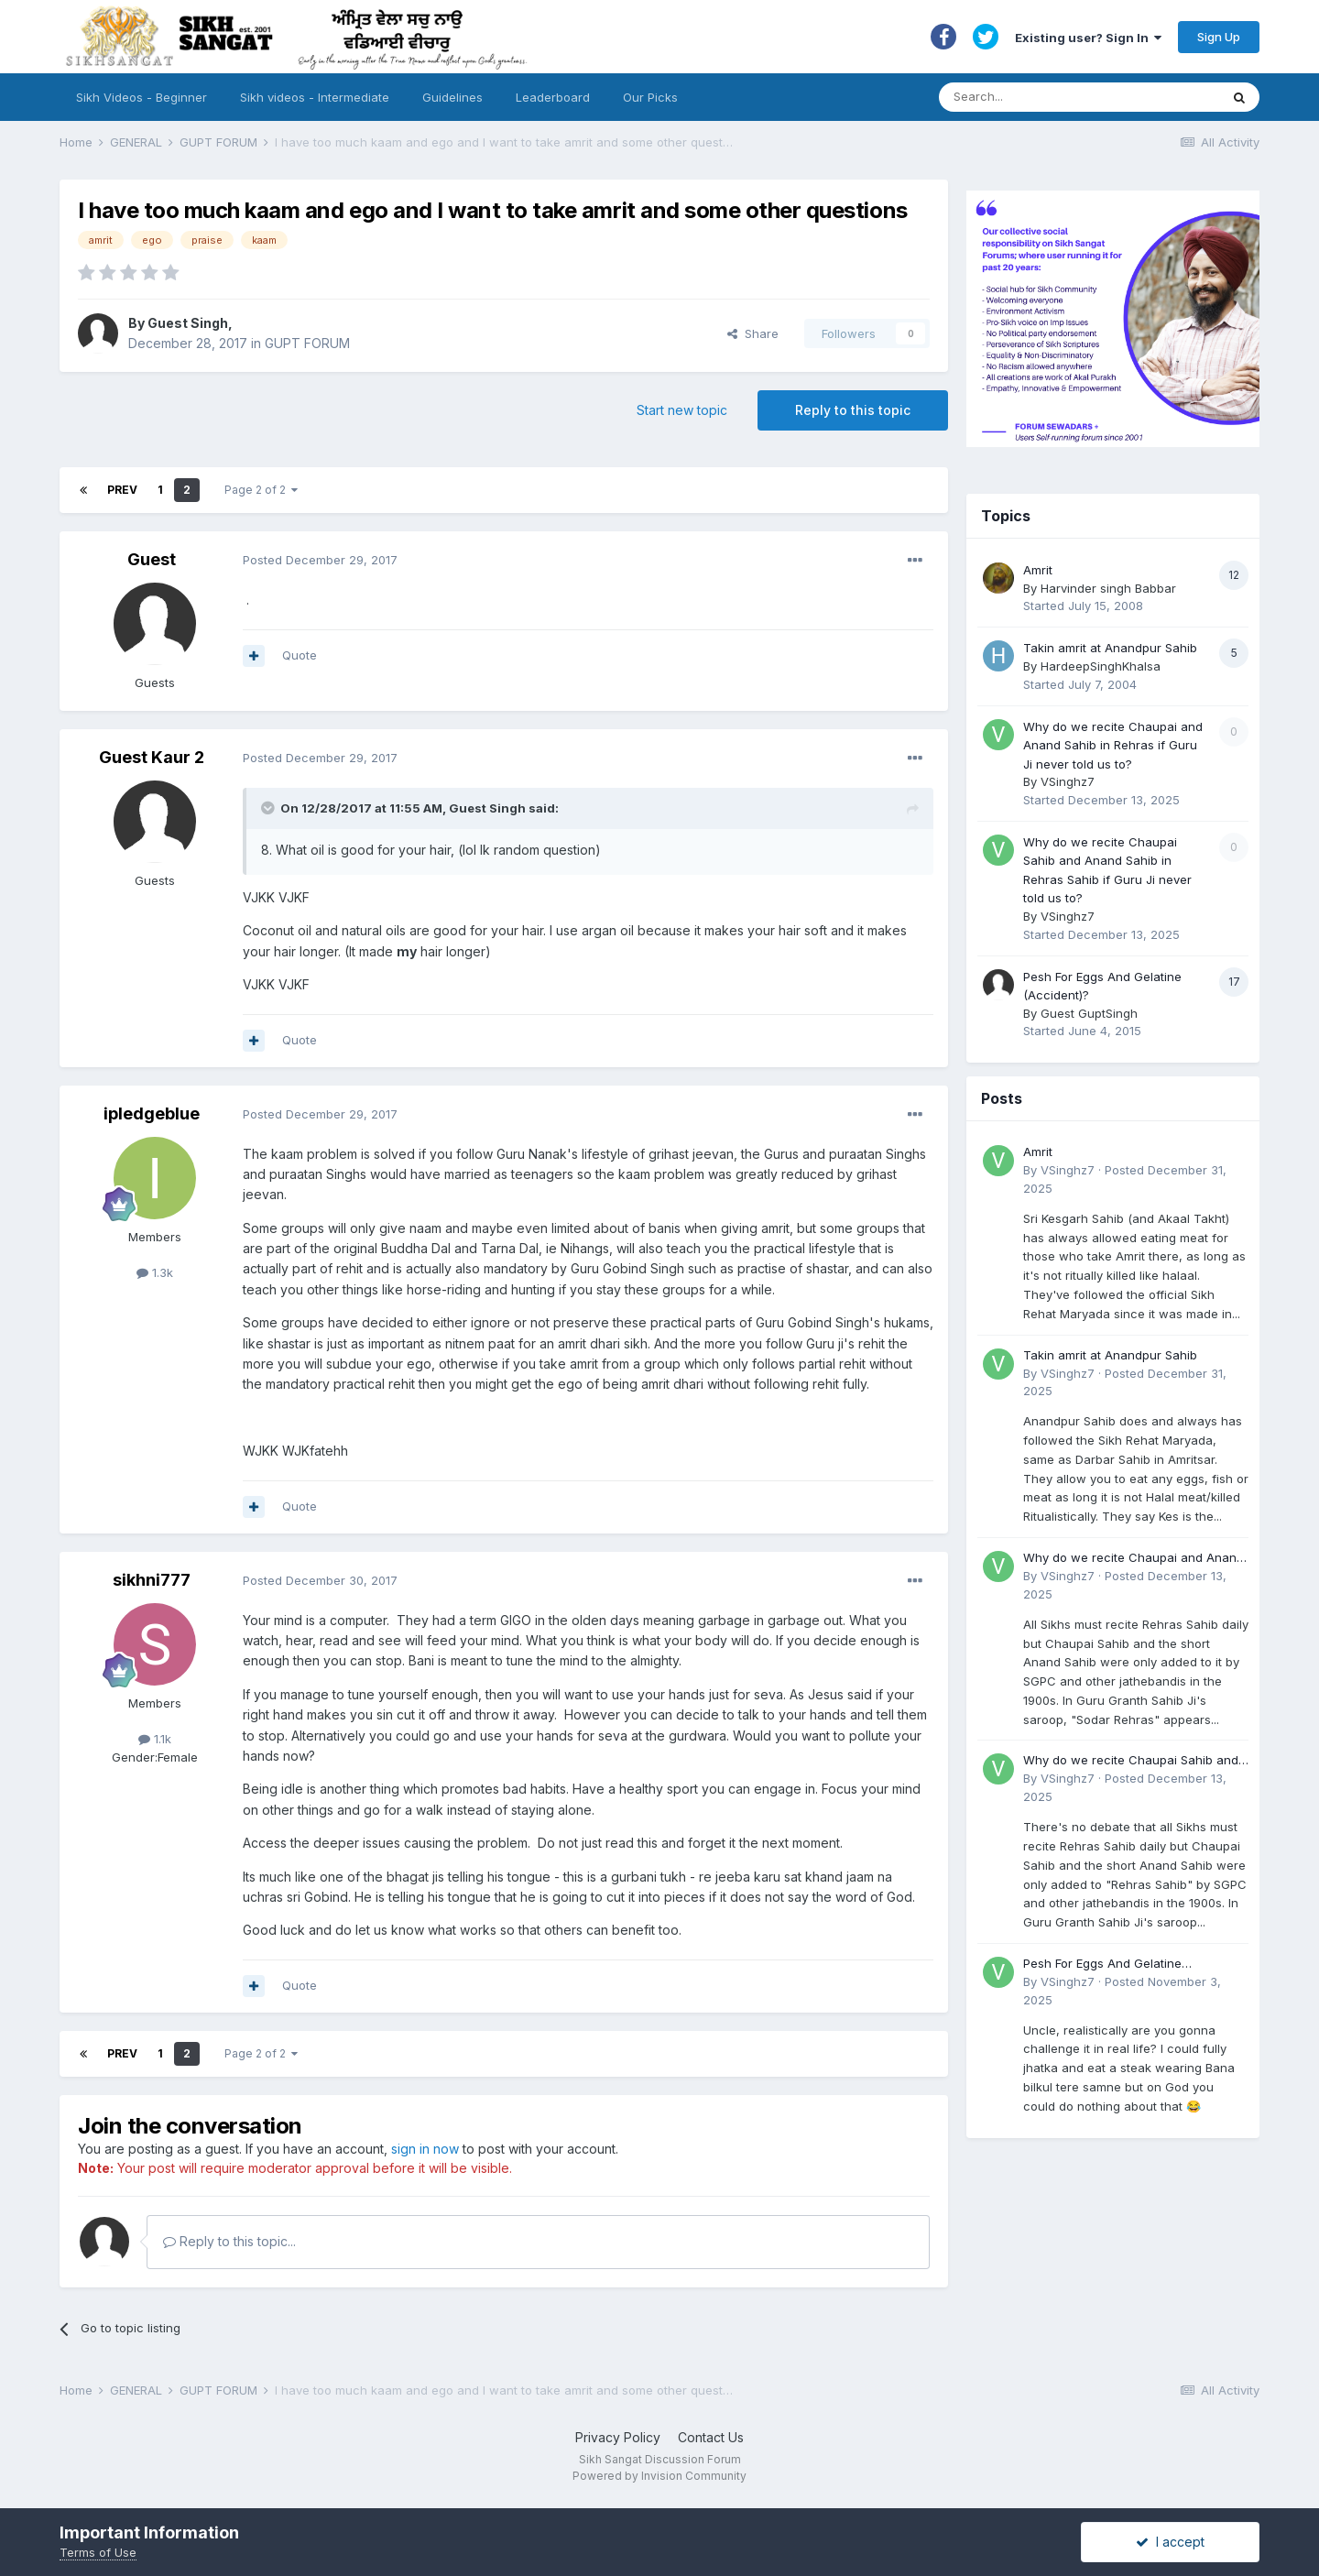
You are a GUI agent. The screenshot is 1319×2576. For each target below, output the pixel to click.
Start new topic (682, 410)
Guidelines (452, 97)
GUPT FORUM (307, 343)
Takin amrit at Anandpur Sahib (1110, 647)
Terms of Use (98, 2552)
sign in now (425, 2148)
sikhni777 (152, 1579)
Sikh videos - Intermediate (314, 97)
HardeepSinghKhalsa (1101, 666)
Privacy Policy (617, 2437)
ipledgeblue (152, 1113)
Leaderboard (553, 97)
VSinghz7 (1068, 781)
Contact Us (711, 2437)
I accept (1170, 2541)
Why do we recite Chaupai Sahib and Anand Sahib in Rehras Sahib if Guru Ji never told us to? (1134, 1761)
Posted (320, 559)
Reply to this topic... (229, 2241)
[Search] (1061, 97)
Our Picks (650, 97)
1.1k (154, 1738)
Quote (299, 655)
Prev (122, 490)
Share (753, 333)
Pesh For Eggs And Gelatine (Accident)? (1102, 1964)
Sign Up (1218, 36)
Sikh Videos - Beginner (141, 97)
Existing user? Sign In (1088, 37)
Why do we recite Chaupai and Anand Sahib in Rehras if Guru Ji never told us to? (1113, 745)
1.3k (154, 1272)
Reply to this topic (852, 410)
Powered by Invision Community (659, 2476)
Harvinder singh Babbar (1108, 588)
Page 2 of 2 (261, 490)
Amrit (1037, 569)
